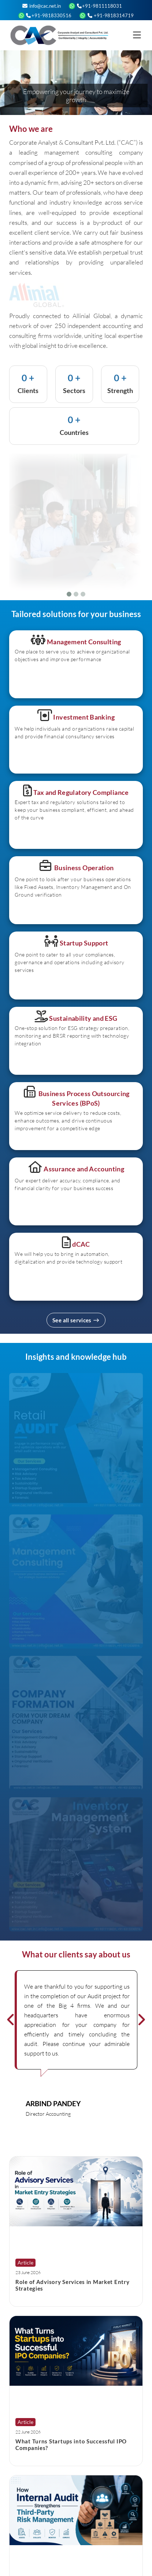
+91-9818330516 (48, 15)
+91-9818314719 (110, 15)
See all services (76, 1320)
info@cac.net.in (41, 6)
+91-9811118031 (99, 6)
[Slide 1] (69, 594)
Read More (29, 2298)
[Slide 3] (83, 594)
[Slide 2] (76, 594)
